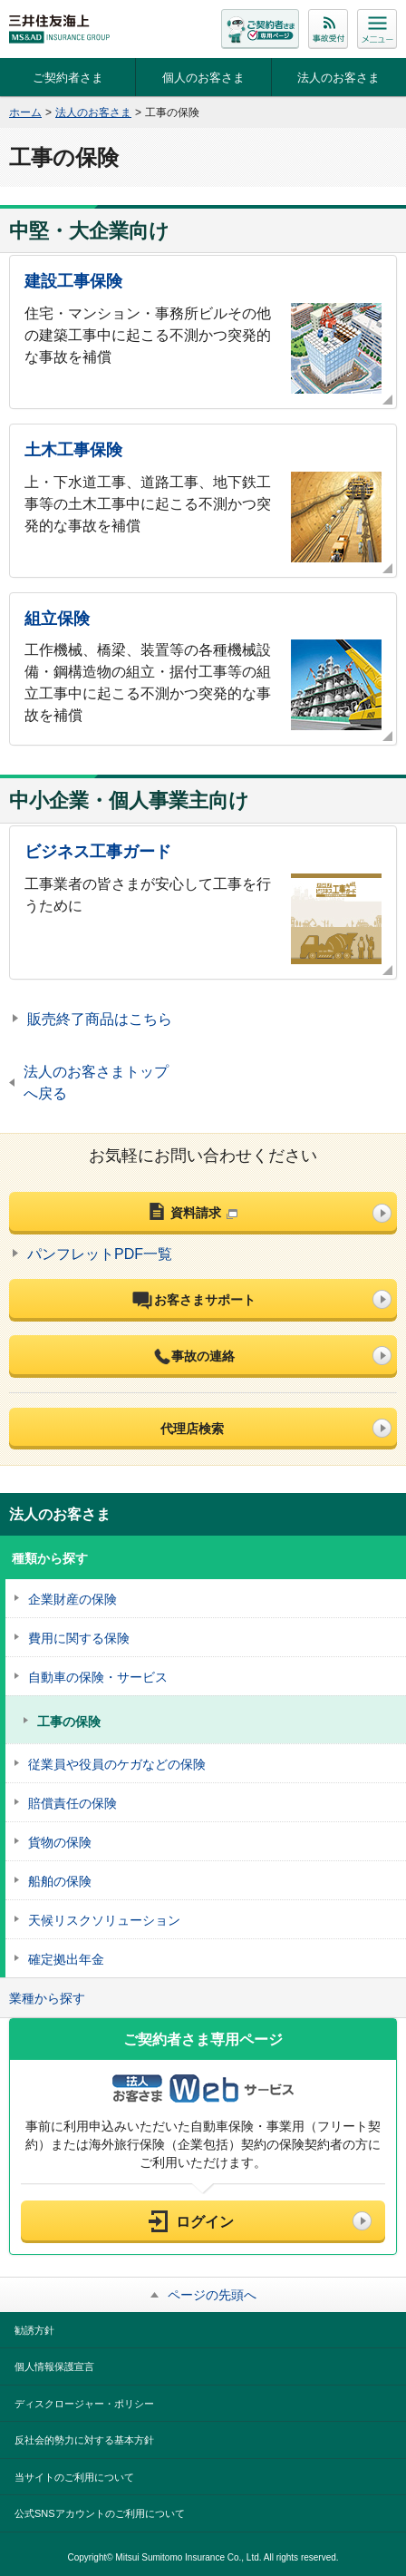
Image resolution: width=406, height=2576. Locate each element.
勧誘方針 (34, 2330)
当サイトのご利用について (74, 2477)
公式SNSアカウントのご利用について (99, 2513)
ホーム (25, 112)
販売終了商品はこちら (99, 1019)
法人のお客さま (338, 77)
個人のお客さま (203, 77)
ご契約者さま (68, 77)
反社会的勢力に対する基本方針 (84, 2440)
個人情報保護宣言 (54, 2366)
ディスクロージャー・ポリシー (84, 2403)
